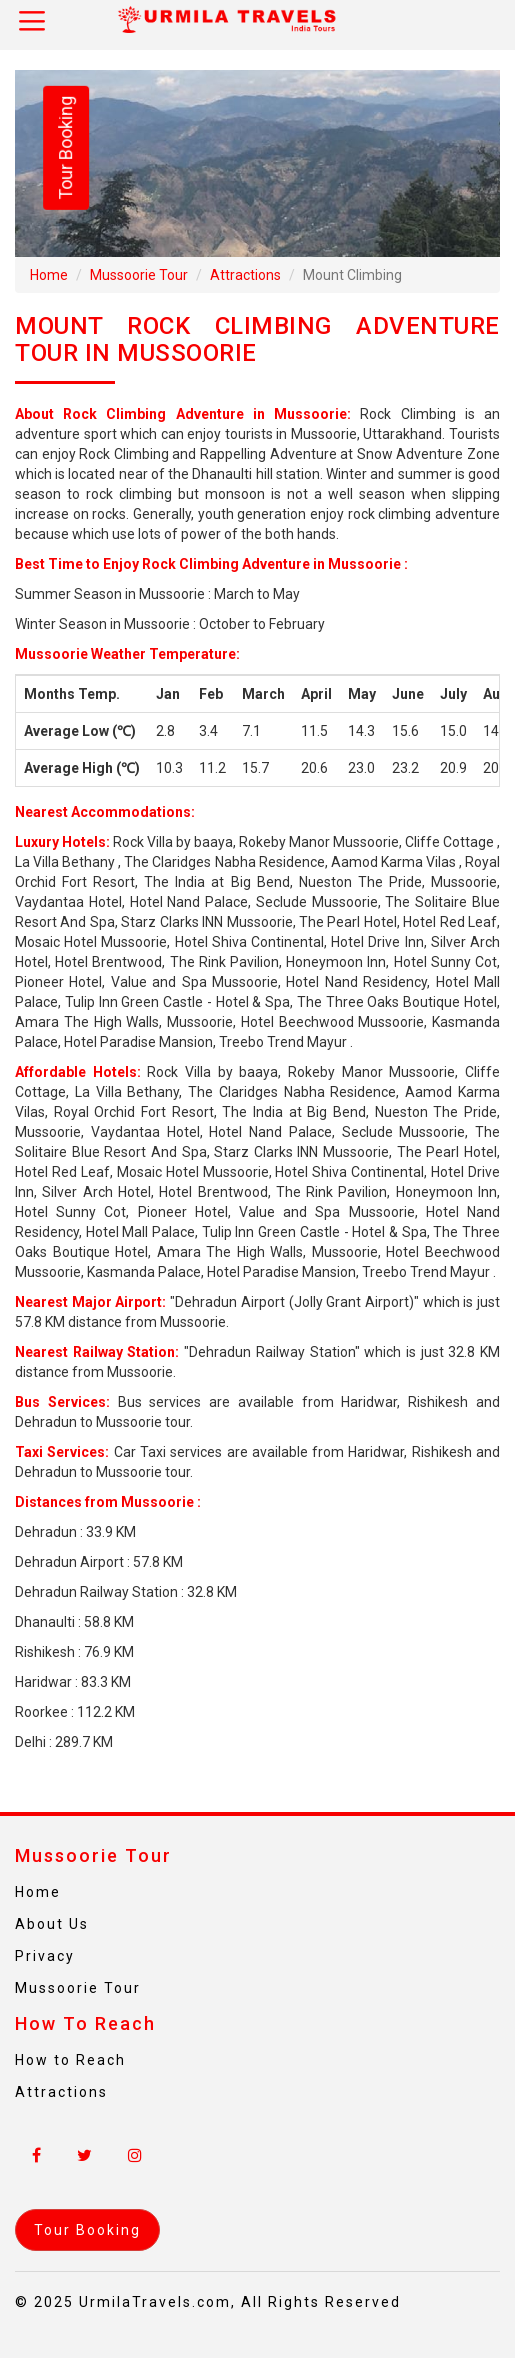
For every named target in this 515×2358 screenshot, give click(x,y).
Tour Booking (65, 148)
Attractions (245, 275)
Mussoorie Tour (139, 275)
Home (49, 275)
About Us (52, 1924)
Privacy (45, 1956)
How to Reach (70, 2060)
